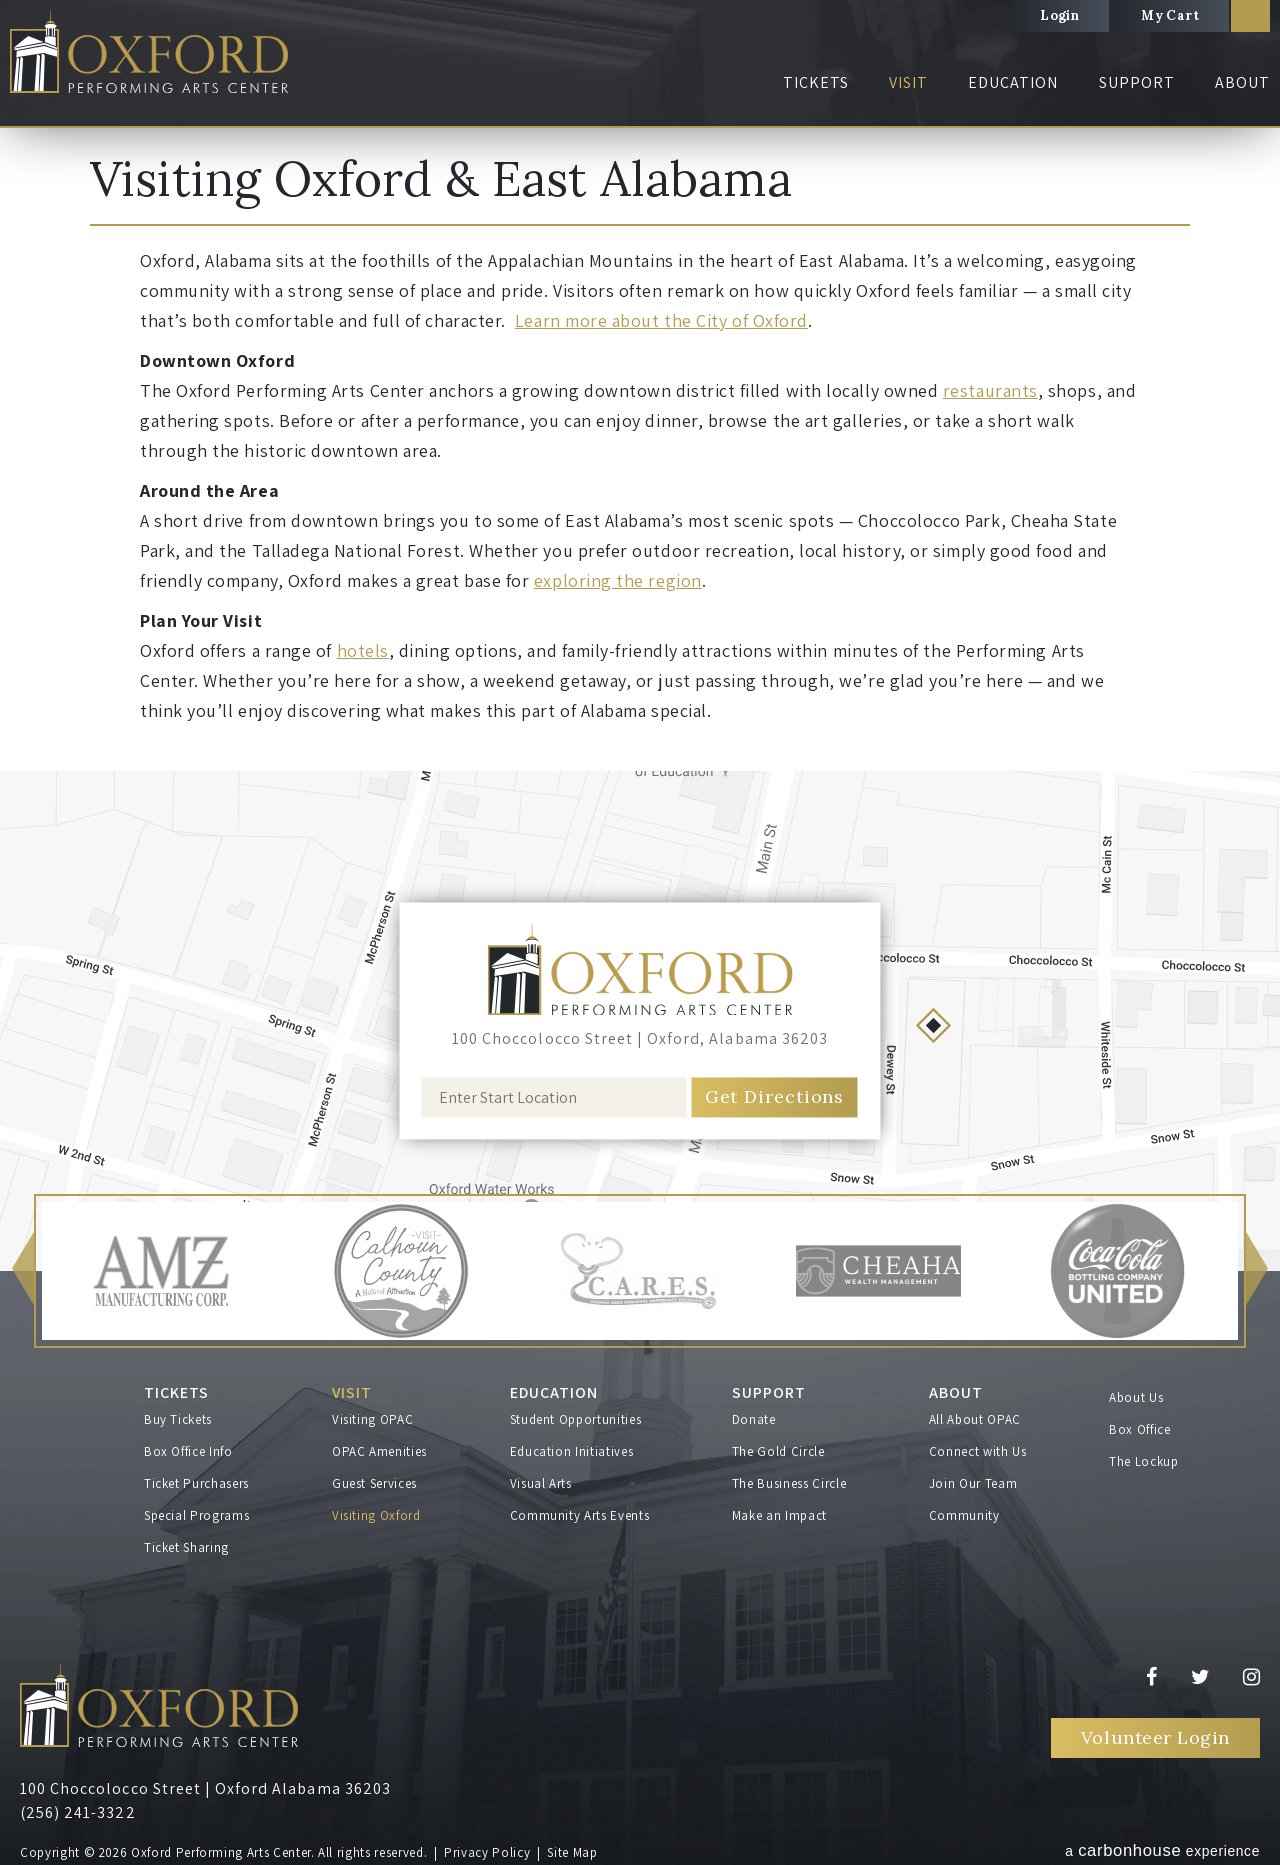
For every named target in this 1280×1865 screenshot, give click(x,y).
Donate (754, 1419)
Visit (908, 82)
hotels (363, 650)
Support (1137, 82)
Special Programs (196, 1515)
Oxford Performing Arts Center (149, 51)
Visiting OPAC (372, 1419)
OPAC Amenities (379, 1451)
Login (1059, 15)
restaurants (990, 390)
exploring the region (618, 580)
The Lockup (1144, 1461)
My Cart (1170, 15)
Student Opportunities (576, 1419)
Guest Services (374, 1483)
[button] (23, 1271)
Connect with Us (978, 1451)
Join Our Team (973, 1483)
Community (964, 1515)
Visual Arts (541, 1483)
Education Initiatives (572, 1451)
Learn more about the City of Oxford (661, 320)
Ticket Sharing (186, 1547)
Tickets (816, 82)
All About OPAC (975, 1419)
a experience (1162, 1850)
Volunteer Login (1155, 1737)
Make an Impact (779, 1515)
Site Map (572, 1852)
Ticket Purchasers (196, 1483)
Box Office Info (188, 1451)
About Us (1136, 1397)
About (1242, 82)
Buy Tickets (178, 1419)
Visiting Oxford (376, 1515)
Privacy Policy (487, 1852)
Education (1013, 82)
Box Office (1140, 1429)
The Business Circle (789, 1483)
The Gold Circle (778, 1451)
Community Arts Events (580, 1515)
